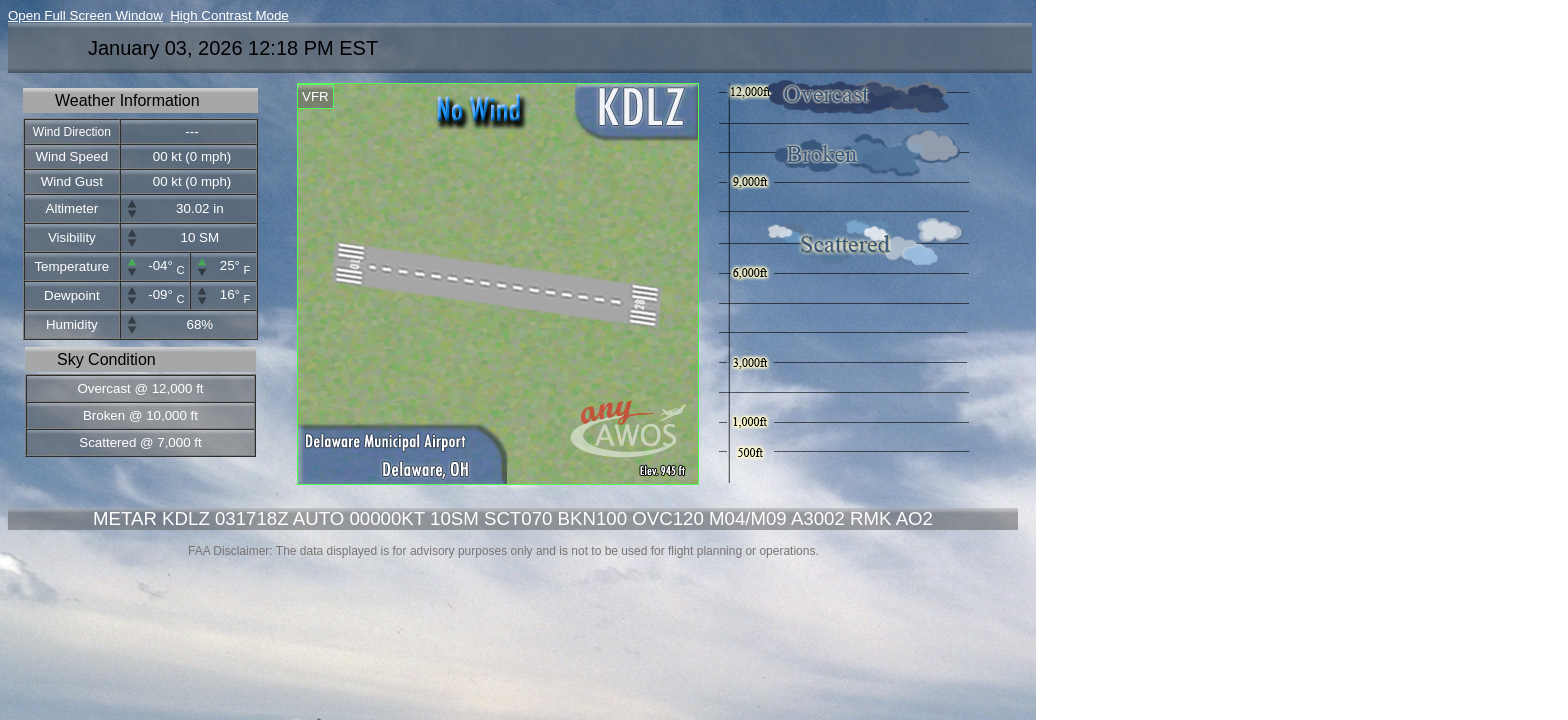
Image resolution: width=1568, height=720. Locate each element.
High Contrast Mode (229, 15)
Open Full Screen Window (85, 15)
